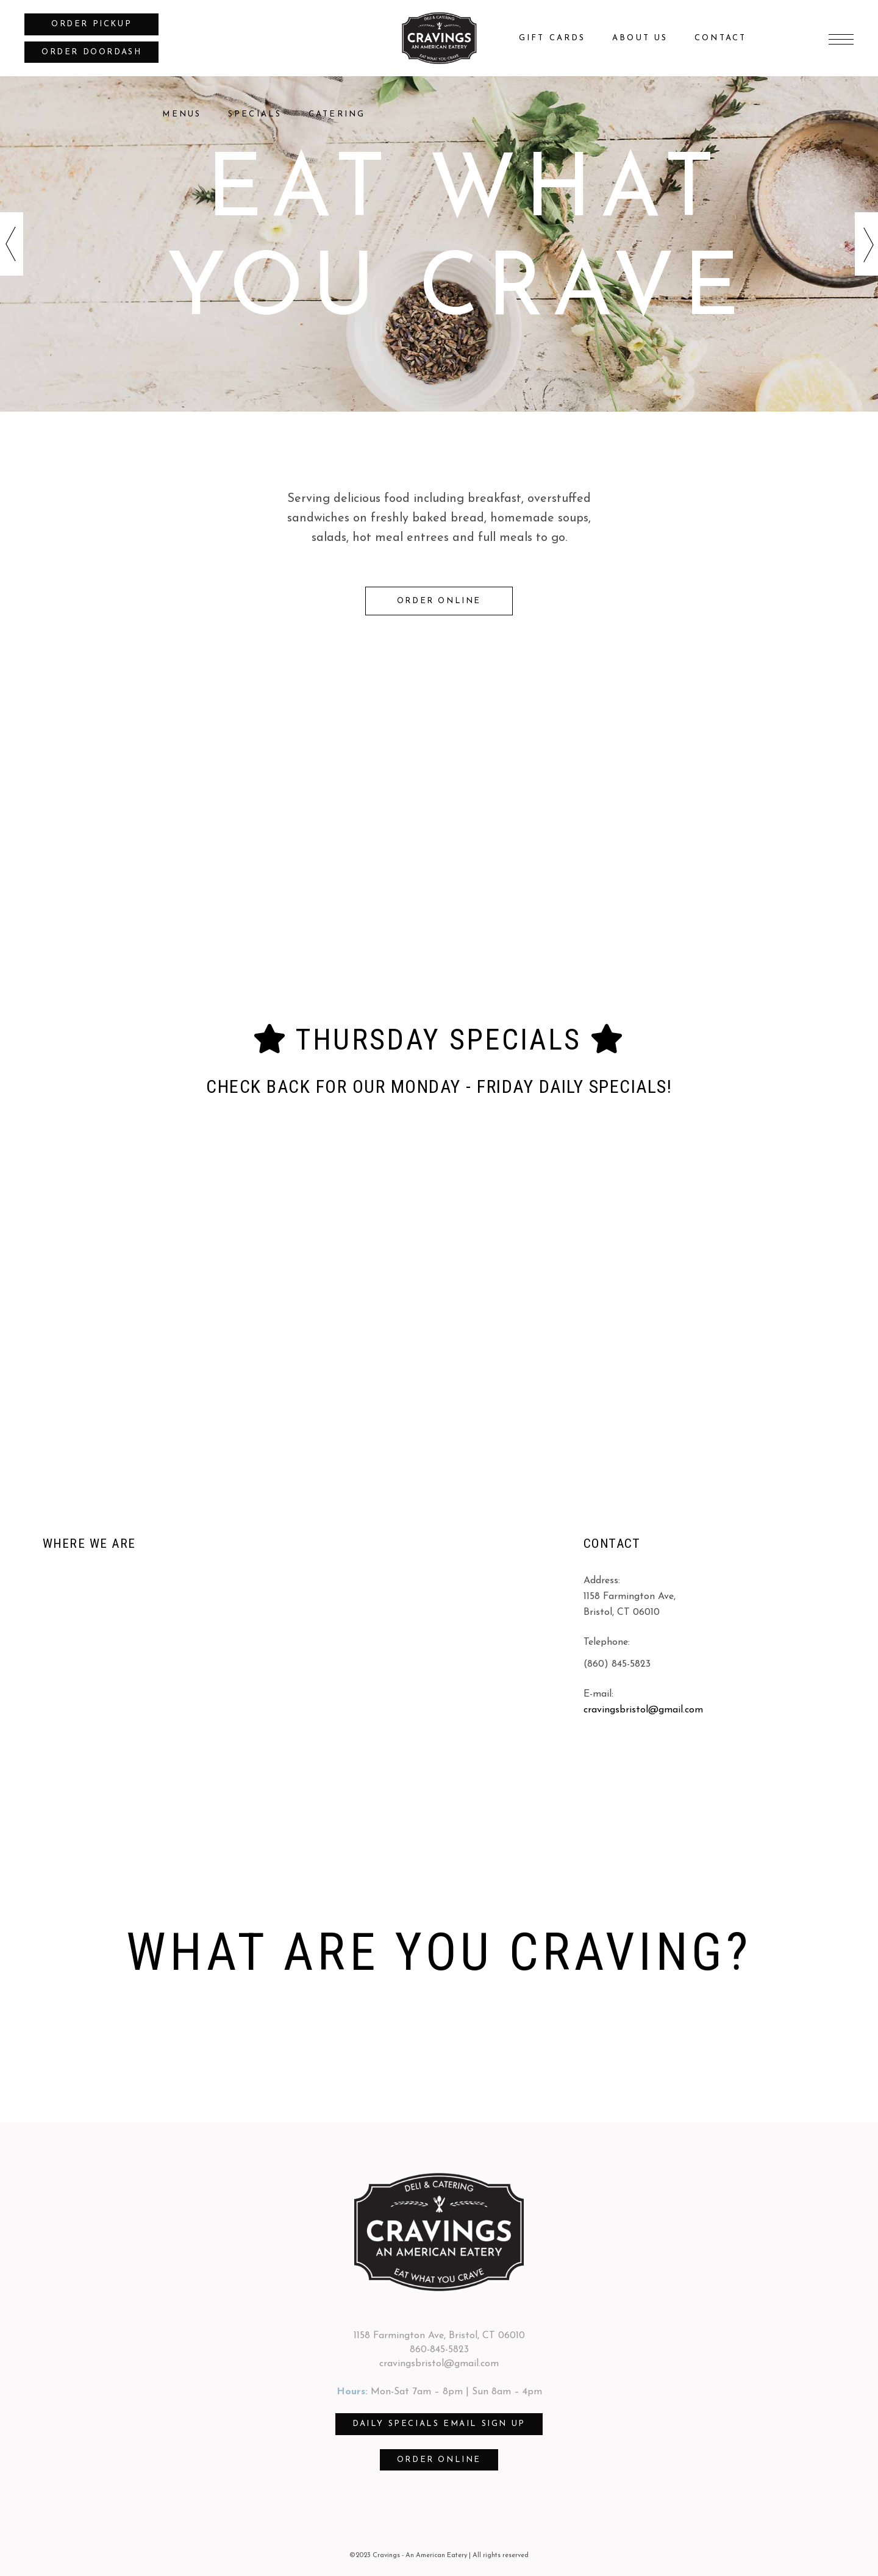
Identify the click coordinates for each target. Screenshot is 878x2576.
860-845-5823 (439, 2350)
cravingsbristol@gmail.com (643, 1710)
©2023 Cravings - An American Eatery (408, 2555)
